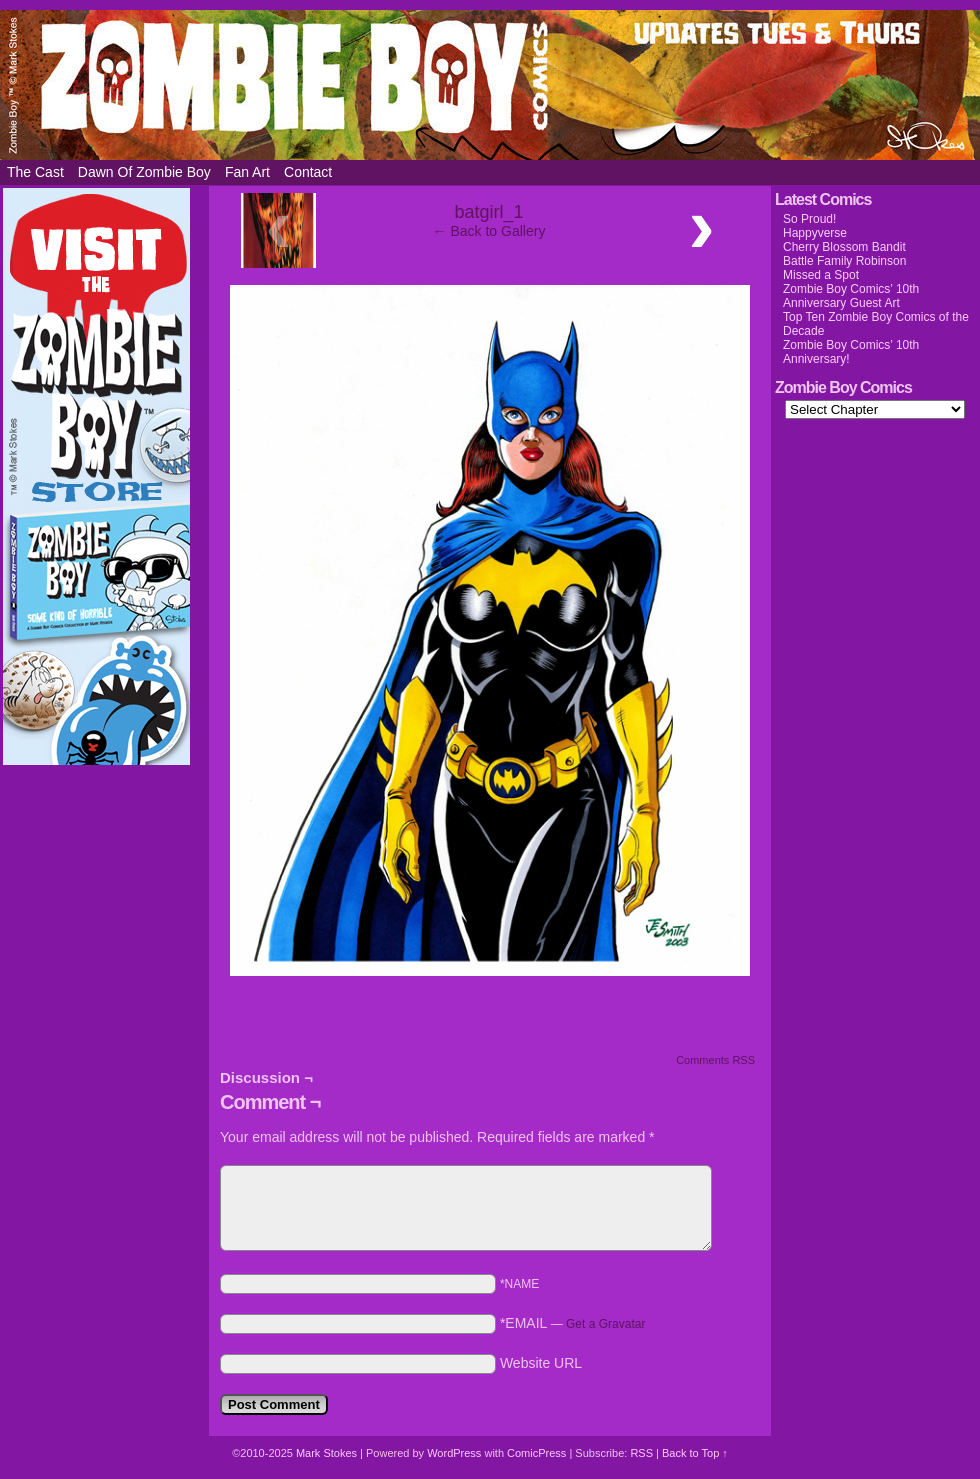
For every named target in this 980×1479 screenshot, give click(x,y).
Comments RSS (715, 1060)
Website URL (541, 1363)
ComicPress (536, 1453)
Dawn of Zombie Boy (144, 172)
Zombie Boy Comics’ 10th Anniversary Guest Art (851, 296)
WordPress (454, 1453)
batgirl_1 (488, 212)
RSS (641, 1453)
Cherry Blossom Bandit (844, 247)
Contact (308, 172)
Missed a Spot (821, 275)
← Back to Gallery (489, 231)
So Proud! (809, 219)
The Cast (35, 172)
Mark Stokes (328, 1453)
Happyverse (815, 233)
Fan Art (247, 172)
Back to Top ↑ (695, 1453)
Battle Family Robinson (844, 261)
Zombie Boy (490, 85)
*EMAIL (573, 1323)
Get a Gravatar (605, 1324)
